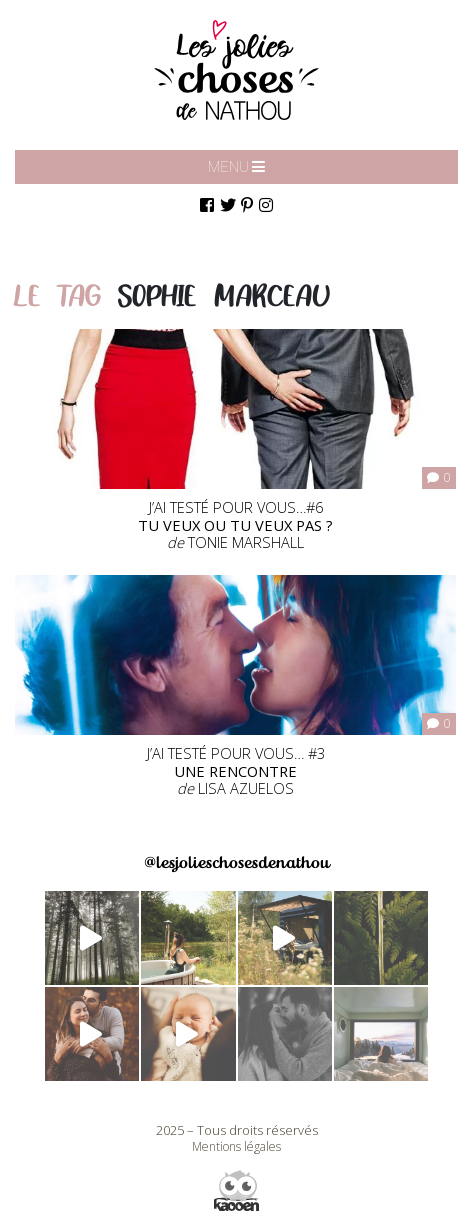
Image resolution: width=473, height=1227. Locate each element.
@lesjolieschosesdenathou (236, 862)
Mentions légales (236, 1146)
